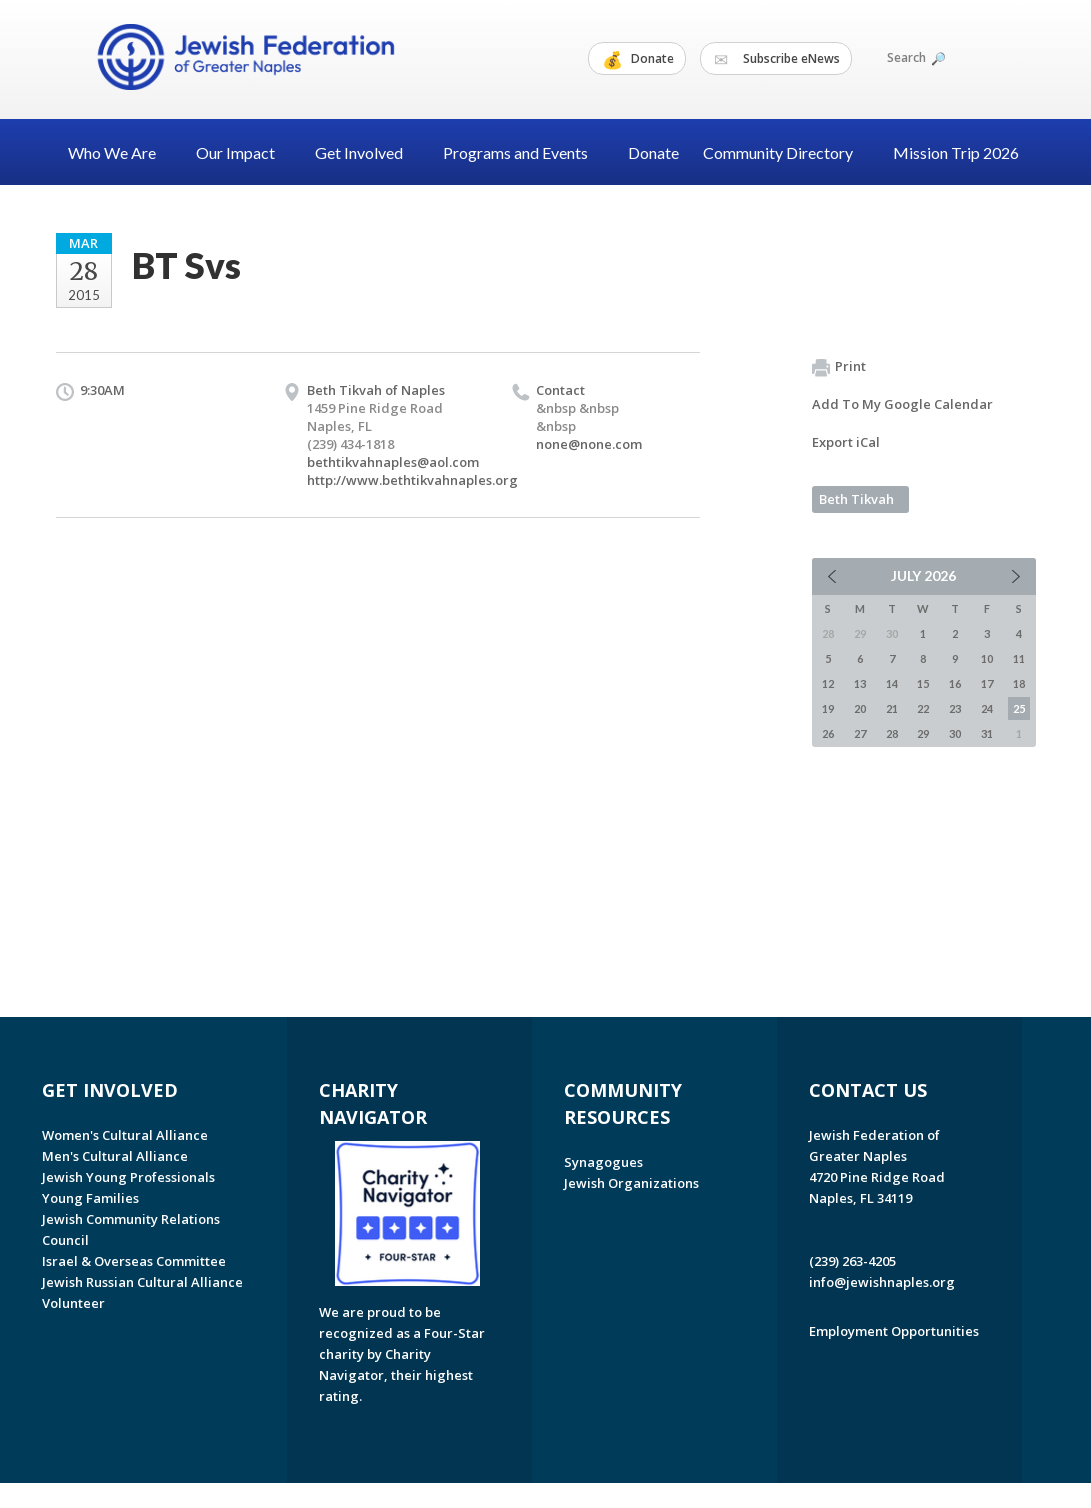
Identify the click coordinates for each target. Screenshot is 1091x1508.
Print (839, 367)
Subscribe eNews (777, 59)
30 (955, 733)
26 (828, 733)
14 (892, 683)
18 (1019, 683)
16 (955, 683)
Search (915, 57)
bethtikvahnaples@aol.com (393, 462)
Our (243, 152)
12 (828, 683)
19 (828, 708)
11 (1019, 658)
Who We (120, 152)
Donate (638, 59)
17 (987, 683)
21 (892, 708)
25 (1019, 708)
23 (955, 708)
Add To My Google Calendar (902, 404)
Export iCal (846, 442)
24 (987, 708)
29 (923, 733)
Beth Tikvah (856, 499)
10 (987, 658)
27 (860, 733)
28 (892, 733)
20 (860, 708)
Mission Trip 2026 (956, 152)
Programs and (523, 152)
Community (786, 152)
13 (860, 683)
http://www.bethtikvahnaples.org (412, 480)
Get (367, 152)
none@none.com (589, 444)
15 (923, 683)
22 (923, 708)
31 (987, 733)
